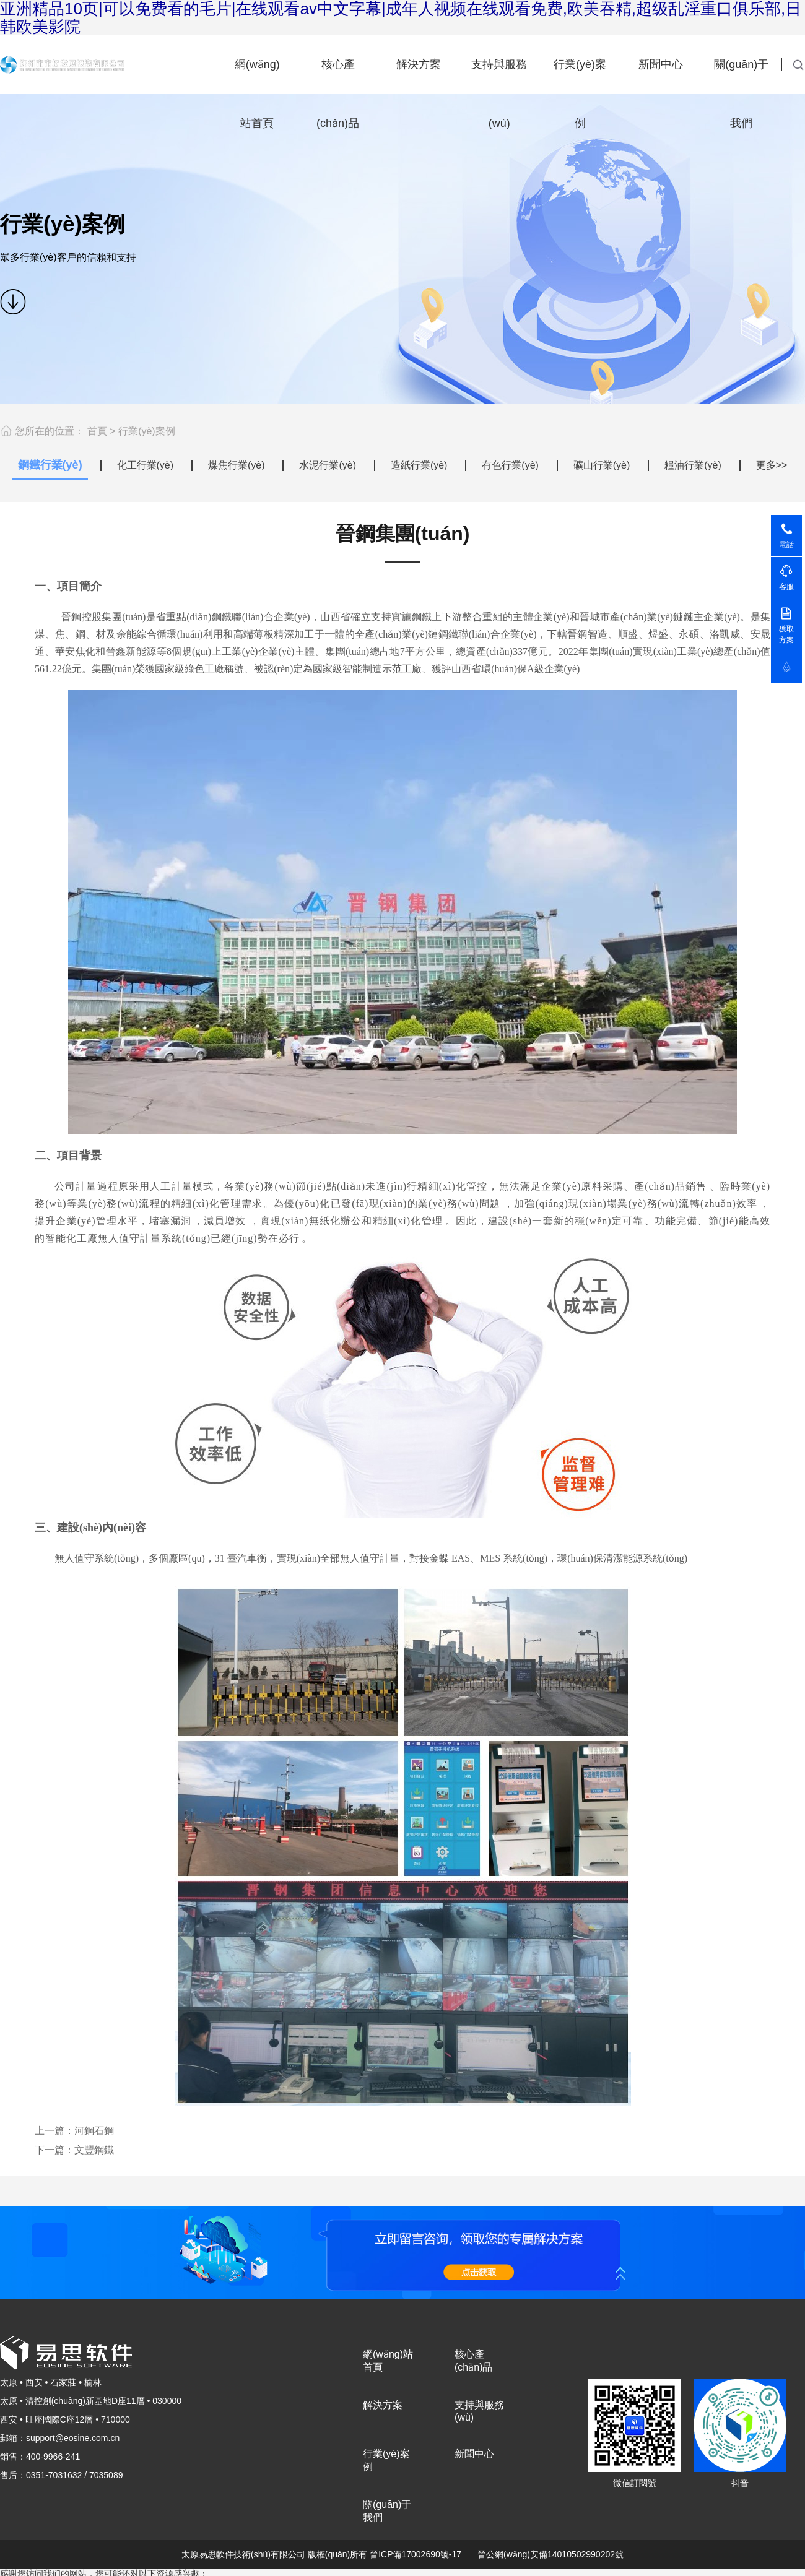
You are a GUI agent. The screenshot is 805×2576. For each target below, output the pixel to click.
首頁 (97, 431)
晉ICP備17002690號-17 (415, 2554)
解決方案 (418, 64)
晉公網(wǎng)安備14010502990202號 (550, 2554)
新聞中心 (660, 64)
